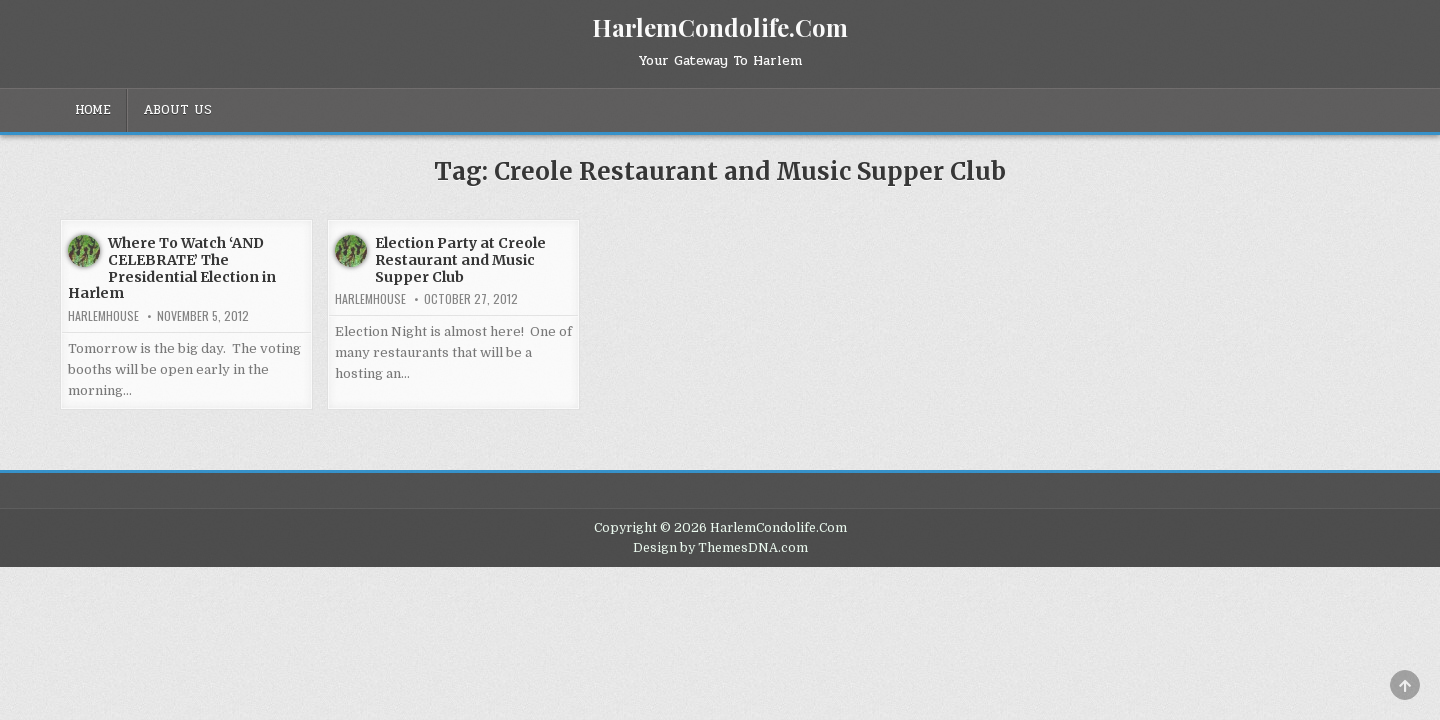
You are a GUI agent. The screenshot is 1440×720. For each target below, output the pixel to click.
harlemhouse (103, 316)
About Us (177, 110)
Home (93, 110)
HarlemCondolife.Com (720, 27)
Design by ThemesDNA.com (720, 548)
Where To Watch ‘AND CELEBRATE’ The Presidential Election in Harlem (172, 268)
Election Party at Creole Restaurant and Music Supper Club (460, 260)
